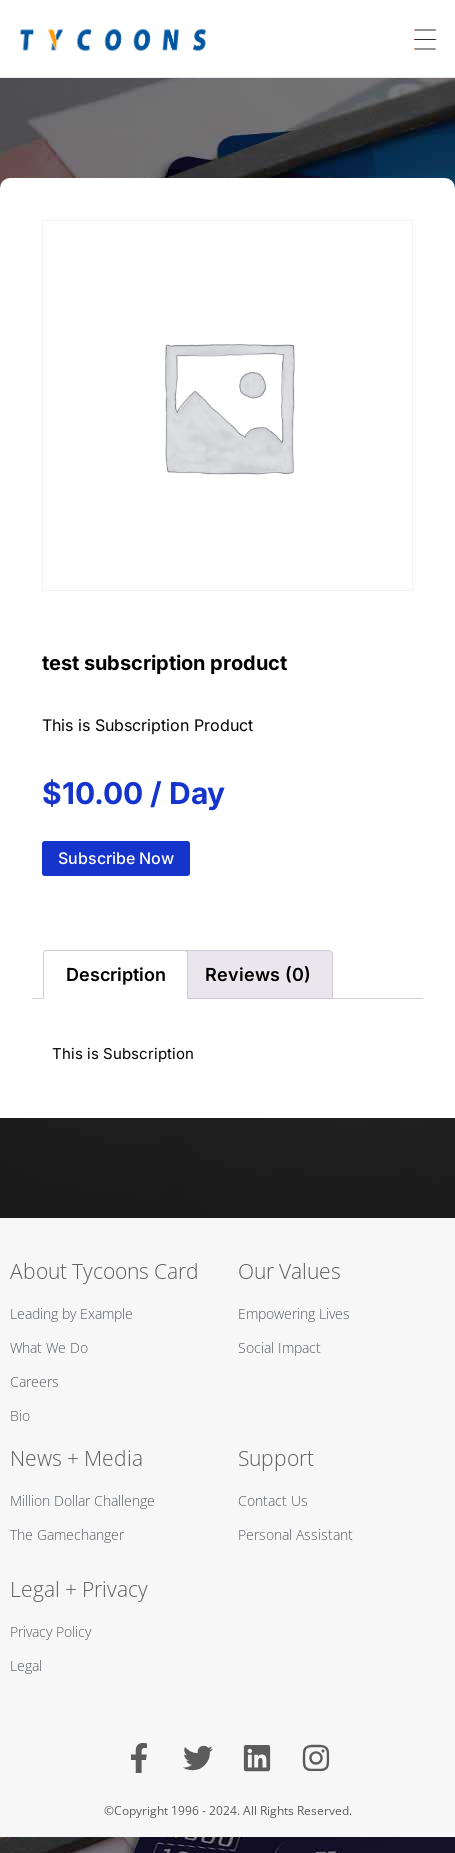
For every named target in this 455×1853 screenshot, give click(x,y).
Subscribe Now (116, 858)
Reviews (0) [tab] (258, 974)
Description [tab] (116, 974)
